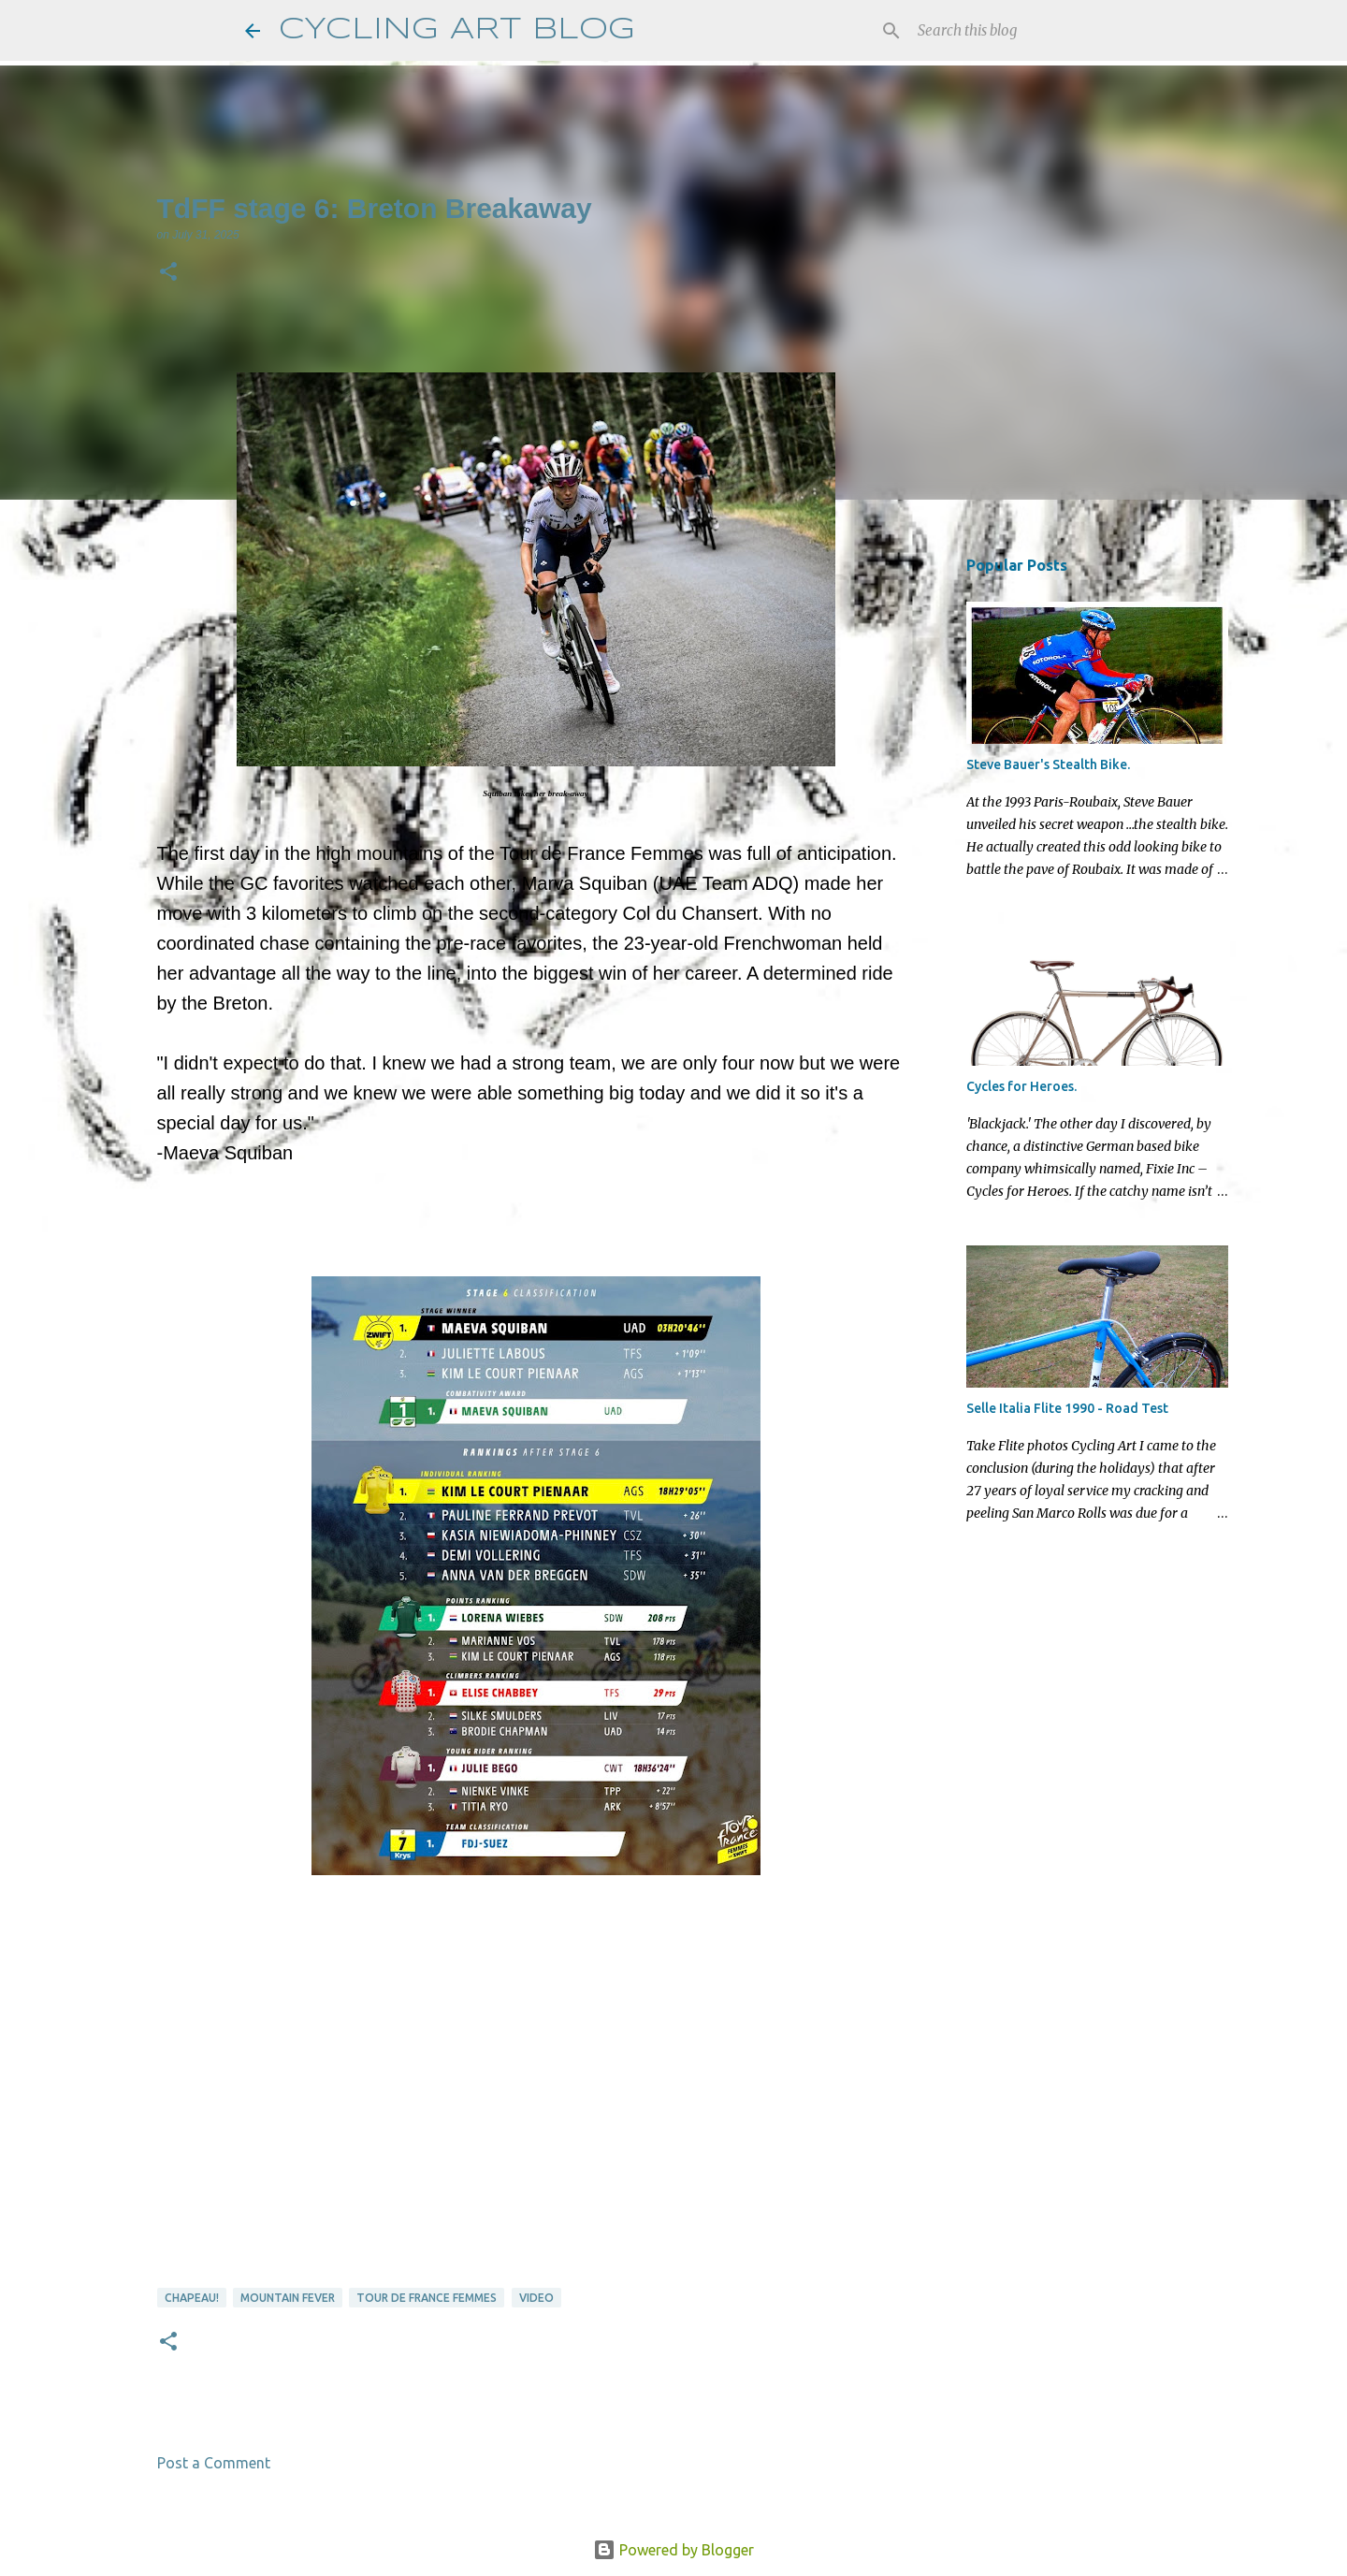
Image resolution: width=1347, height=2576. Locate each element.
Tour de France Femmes (426, 2298)
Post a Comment (213, 2462)
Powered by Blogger (673, 2549)
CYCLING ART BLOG (457, 30)
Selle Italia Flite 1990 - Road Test (1067, 1408)
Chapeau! (192, 2298)
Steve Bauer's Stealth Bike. (1048, 764)
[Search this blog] (1008, 30)
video (536, 2298)
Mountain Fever (287, 2298)
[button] (168, 273)
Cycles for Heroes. (1021, 1086)
